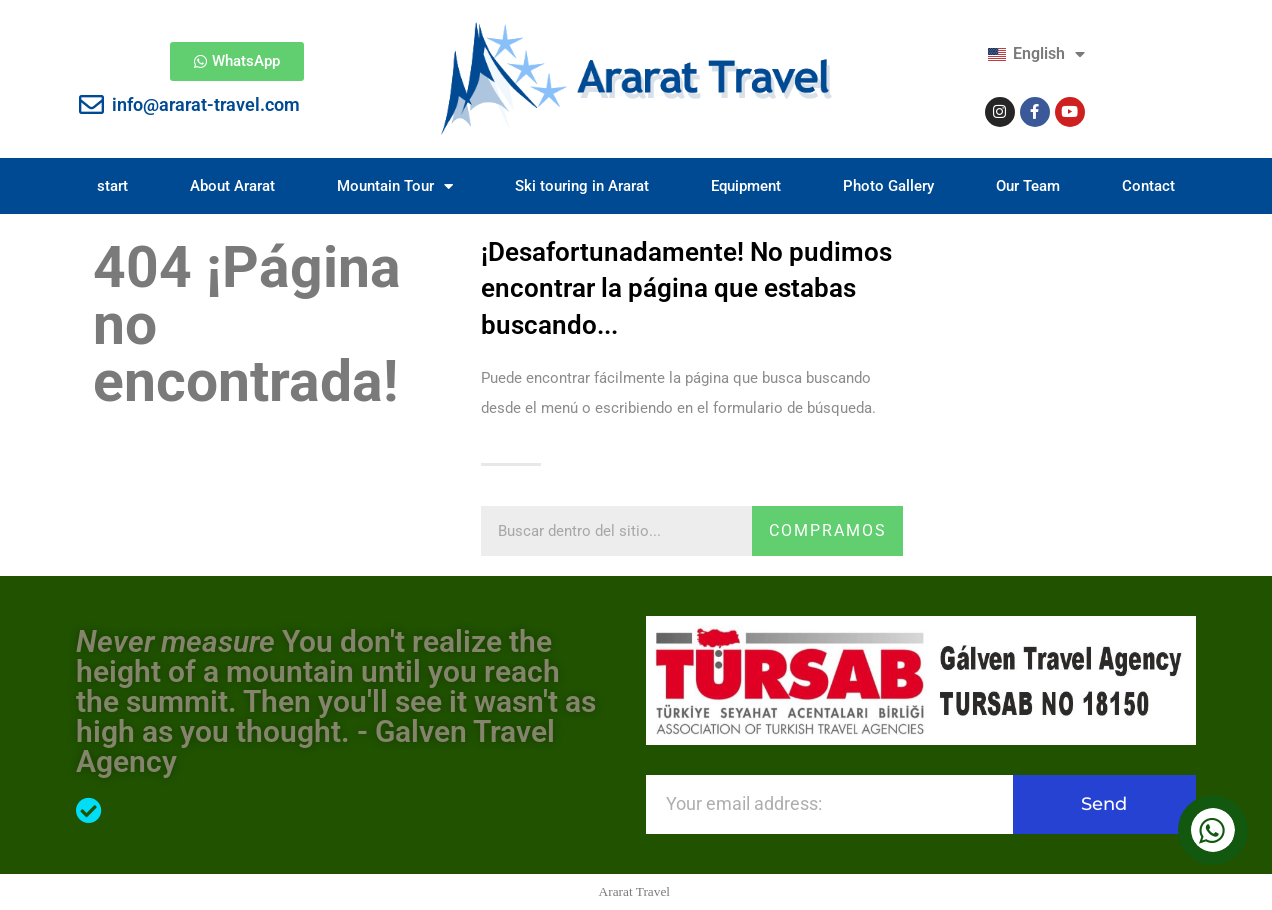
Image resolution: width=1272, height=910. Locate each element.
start (112, 186)
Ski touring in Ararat (582, 186)
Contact (1148, 186)
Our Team (1028, 186)
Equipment (746, 186)
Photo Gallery (888, 186)
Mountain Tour (395, 186)
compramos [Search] (828, 530)
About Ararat (232, 186)
